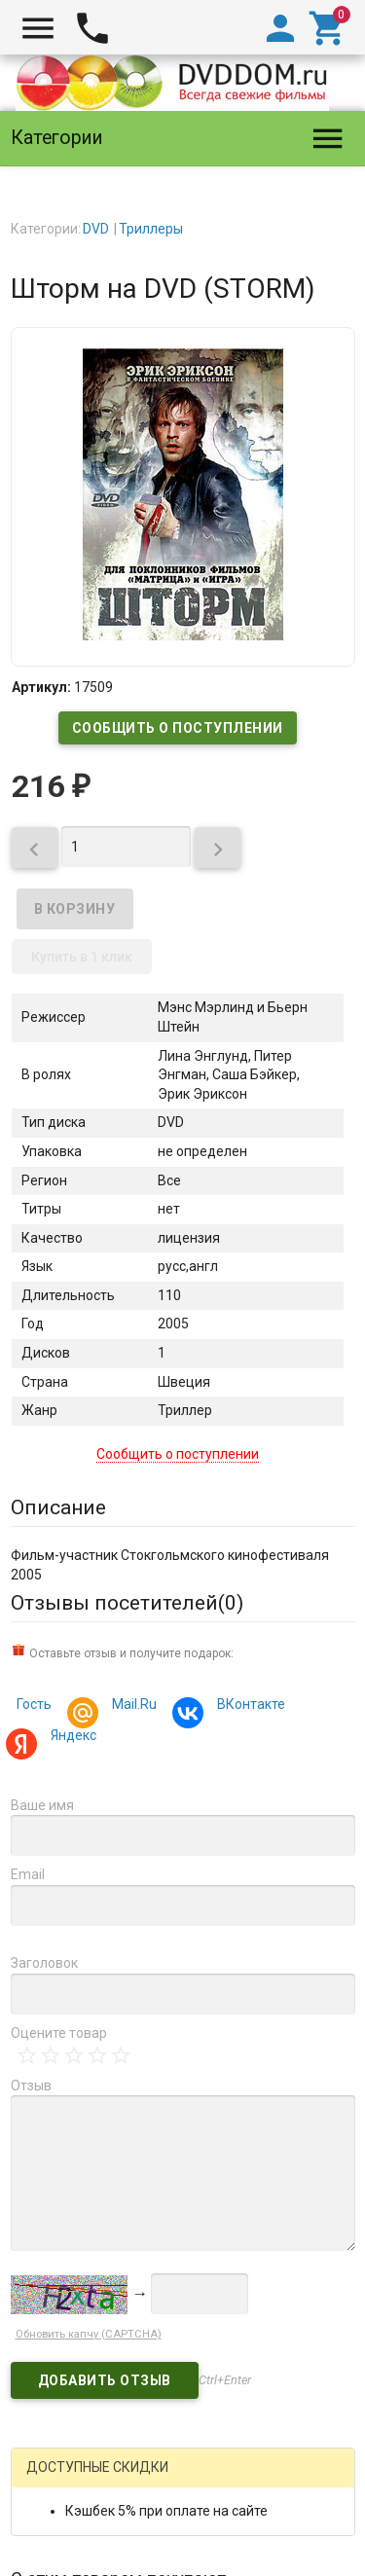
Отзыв (31, 2085)
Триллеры (151, 228)
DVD (96, 228)
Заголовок (44, 1963)
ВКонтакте (248, 1706)
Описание (58, 1507)
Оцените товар (59, 2033)
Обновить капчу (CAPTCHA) (89, 2334)
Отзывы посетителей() (127, 1603)
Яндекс (70, 1737)
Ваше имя (42, 1805)
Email (28, 1874)
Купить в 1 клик (81, 956)
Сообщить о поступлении (177, 728)
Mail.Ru (131, 1706)
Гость (34, 1704)
